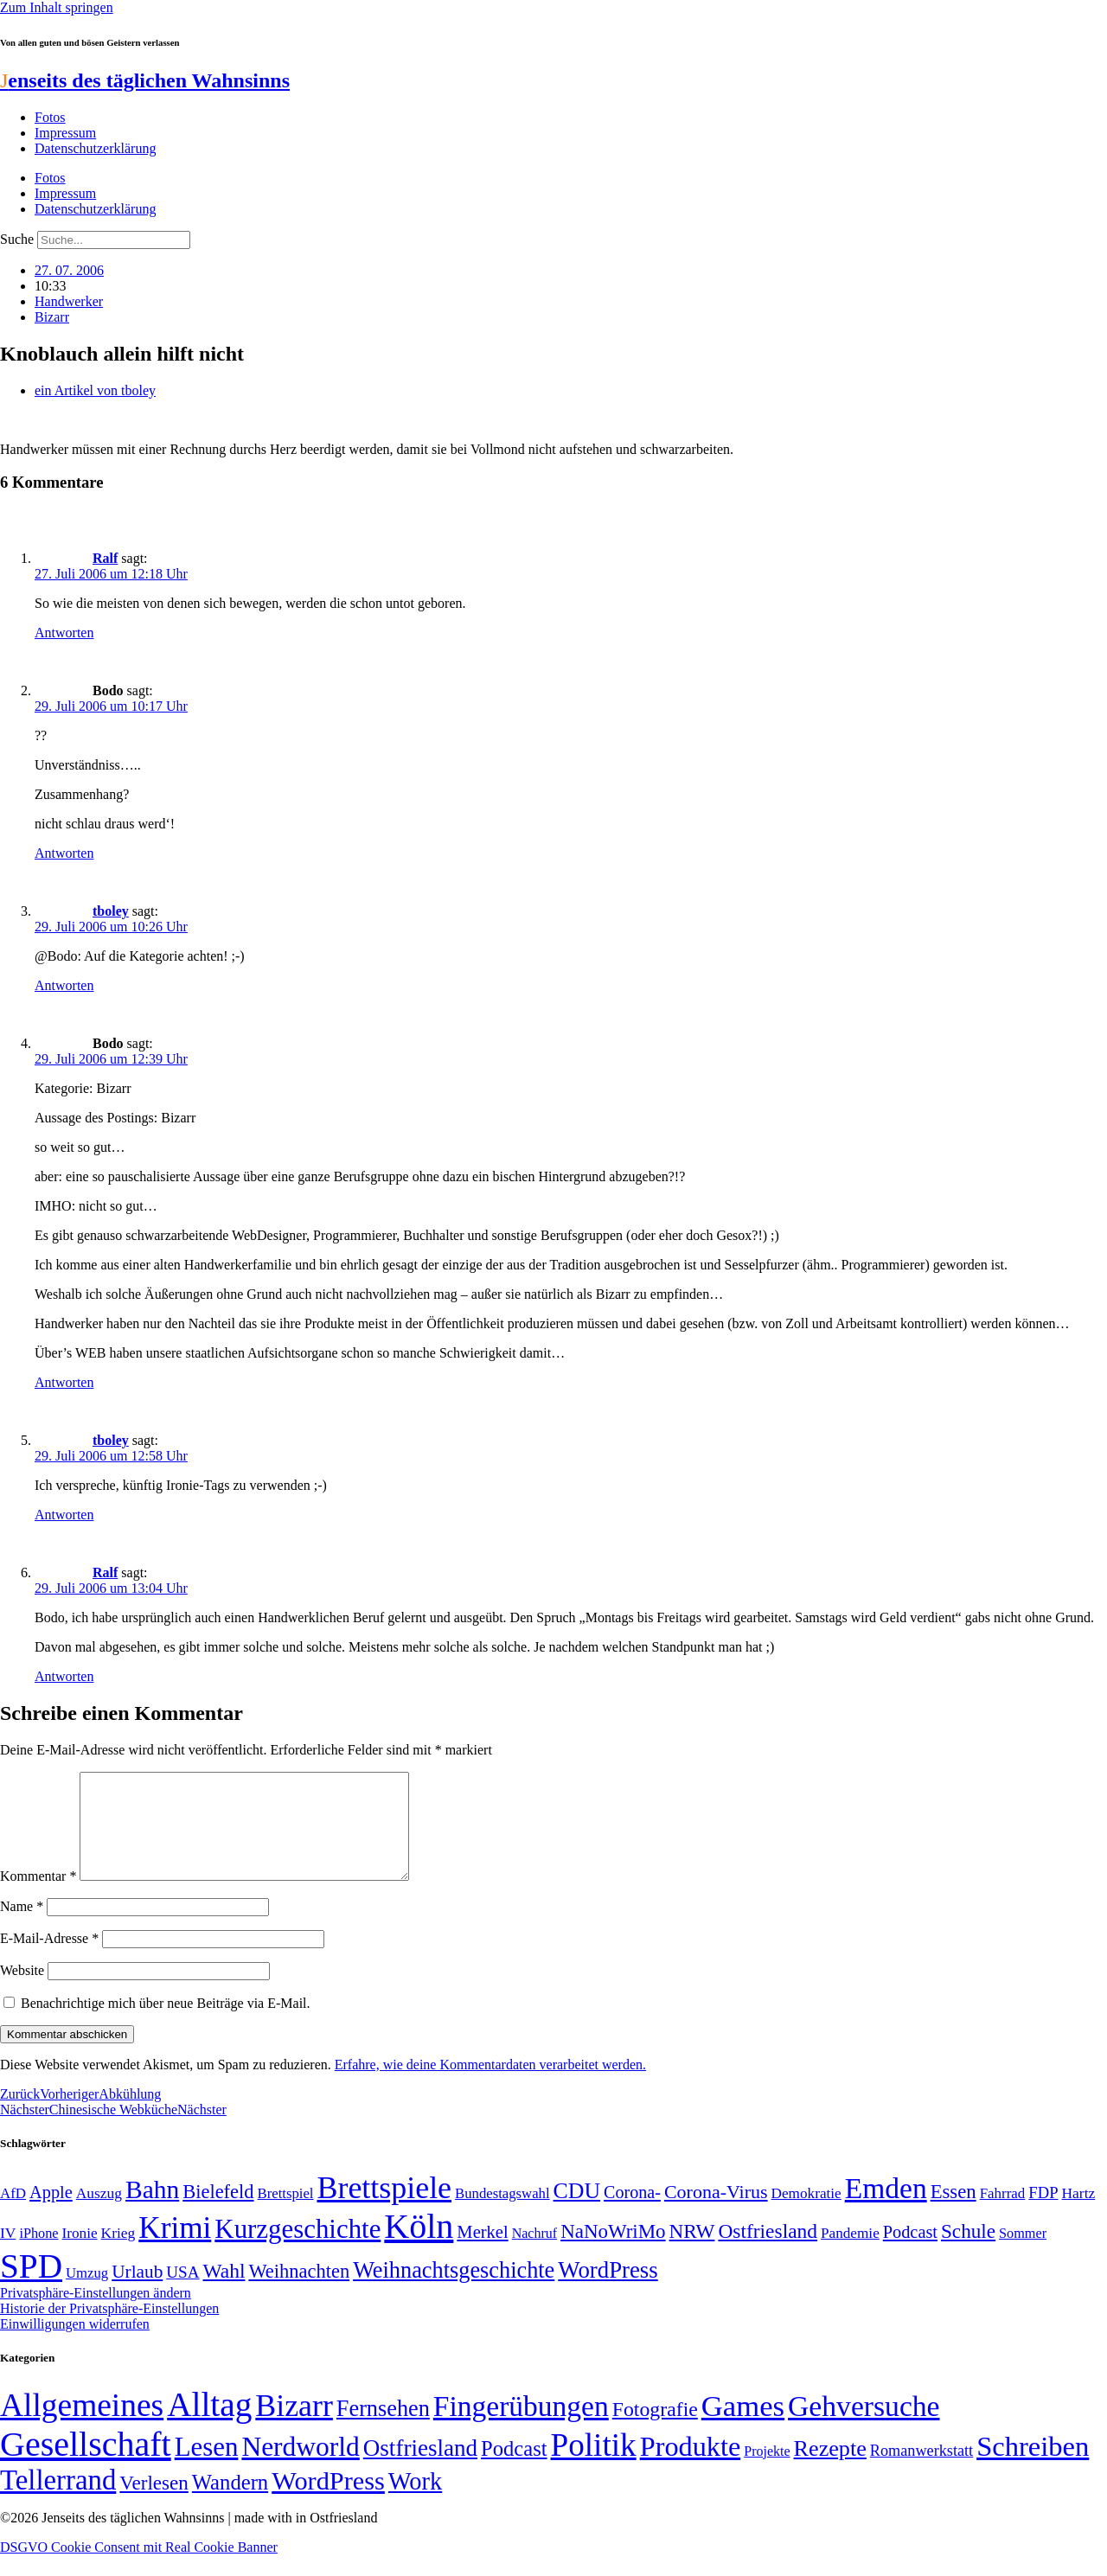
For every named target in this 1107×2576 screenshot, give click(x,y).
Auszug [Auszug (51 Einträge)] (99, 2213)
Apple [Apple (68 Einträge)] (51, 2212)
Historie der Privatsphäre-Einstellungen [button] (109, 2329)
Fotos (50, 117)
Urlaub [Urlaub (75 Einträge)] (137, 2292)
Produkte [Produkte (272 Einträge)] (690, 2467)
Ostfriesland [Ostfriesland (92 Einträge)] (767, 2251)
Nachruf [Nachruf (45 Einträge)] (534, 2254)
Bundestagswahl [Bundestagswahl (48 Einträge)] (502, 2214)
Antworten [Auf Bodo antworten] (64, 853)
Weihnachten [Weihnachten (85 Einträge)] (298, 2292)
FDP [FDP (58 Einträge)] (1043, 2213)
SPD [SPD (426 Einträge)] (31, 2286)
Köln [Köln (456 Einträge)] (418, 2247)
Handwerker (69, 301)
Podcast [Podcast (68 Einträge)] (910, 2252)
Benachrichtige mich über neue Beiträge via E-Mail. (165, 2024)
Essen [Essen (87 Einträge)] (953, 2212)
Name (21, 1927)
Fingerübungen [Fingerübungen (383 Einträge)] (521, 2427)
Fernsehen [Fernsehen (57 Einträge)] (383, 2429)
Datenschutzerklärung (95, 148)
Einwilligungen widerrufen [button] (75, 2344)
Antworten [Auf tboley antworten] (64, 985)
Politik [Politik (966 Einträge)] (594, 2465)
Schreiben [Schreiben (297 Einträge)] (1032, 2467)
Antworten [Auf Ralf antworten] (64, 632)
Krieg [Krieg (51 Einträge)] (118, 2253)
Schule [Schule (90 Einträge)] (968, 2251)
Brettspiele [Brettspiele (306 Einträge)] (384, 2208)
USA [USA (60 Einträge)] (182, 2293)
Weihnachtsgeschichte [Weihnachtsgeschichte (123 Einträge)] (453, 2291)
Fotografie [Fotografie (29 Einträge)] (655, 2430)
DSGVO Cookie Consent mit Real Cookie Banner (139, 2567)
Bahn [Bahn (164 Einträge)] (152, 2210)
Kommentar (38, 1896)
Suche (17, 239)
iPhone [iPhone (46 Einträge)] (38, 2254)
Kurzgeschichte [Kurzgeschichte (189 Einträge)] (297, 2249)
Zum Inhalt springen (56, 7)
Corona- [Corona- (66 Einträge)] (632, 2212)
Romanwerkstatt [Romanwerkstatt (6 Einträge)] (921, 2471)
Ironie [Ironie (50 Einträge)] (80, 2254)
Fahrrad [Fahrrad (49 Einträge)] (1003, 2214)
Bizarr (52, 317)
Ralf (105, 558)
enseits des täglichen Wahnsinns (145, 80)
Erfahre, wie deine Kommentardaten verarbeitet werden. (490, 2085)
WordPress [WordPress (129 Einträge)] (607, 2291)
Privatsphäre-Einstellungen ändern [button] (95, 2313)
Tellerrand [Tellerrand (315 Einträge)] (58, 2500)
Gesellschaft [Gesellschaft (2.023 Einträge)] (85, 2464)
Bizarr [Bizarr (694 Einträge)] (294, 2426)
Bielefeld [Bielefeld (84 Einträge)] (217, 2212)
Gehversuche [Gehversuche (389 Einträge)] (863, 2427)
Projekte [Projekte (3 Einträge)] (767, 2471)
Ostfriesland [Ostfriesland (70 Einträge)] (420, 2469)
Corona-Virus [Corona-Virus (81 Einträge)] (716, 2212)
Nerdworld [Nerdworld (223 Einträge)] (300, 2467)
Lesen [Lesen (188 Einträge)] (207, 2467)
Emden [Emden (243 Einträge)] (886, 2209)
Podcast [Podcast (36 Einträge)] (514, 2469)
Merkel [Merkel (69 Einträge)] (482, 2252)
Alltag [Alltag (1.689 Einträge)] (209, 2425)
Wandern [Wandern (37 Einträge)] (230, 2503)
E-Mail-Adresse (49, 1959)
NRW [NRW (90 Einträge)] (692, 2251)
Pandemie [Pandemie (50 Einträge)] (850, 2254)
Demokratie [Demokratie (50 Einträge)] (806, 2214)
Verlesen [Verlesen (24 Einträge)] (153, 2503)
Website (22, 1991)
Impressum (65, 132)
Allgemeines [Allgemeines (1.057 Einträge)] (81, 2426)
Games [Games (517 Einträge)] (742, 2427)
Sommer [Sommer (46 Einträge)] (1022, 2254)
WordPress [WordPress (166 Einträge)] (328, 2501)
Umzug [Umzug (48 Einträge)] (87, 2293)
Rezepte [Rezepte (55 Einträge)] (830, 2469)
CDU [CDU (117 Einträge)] (577, 2211)
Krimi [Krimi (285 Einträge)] (174, 2249)
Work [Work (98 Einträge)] (415, 2502)
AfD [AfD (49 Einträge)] (13, 2214)
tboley (111, 911)
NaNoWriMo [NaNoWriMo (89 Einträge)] (612, 2252)
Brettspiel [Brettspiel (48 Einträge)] (286, 2214)
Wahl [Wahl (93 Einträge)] (224, 2291)
